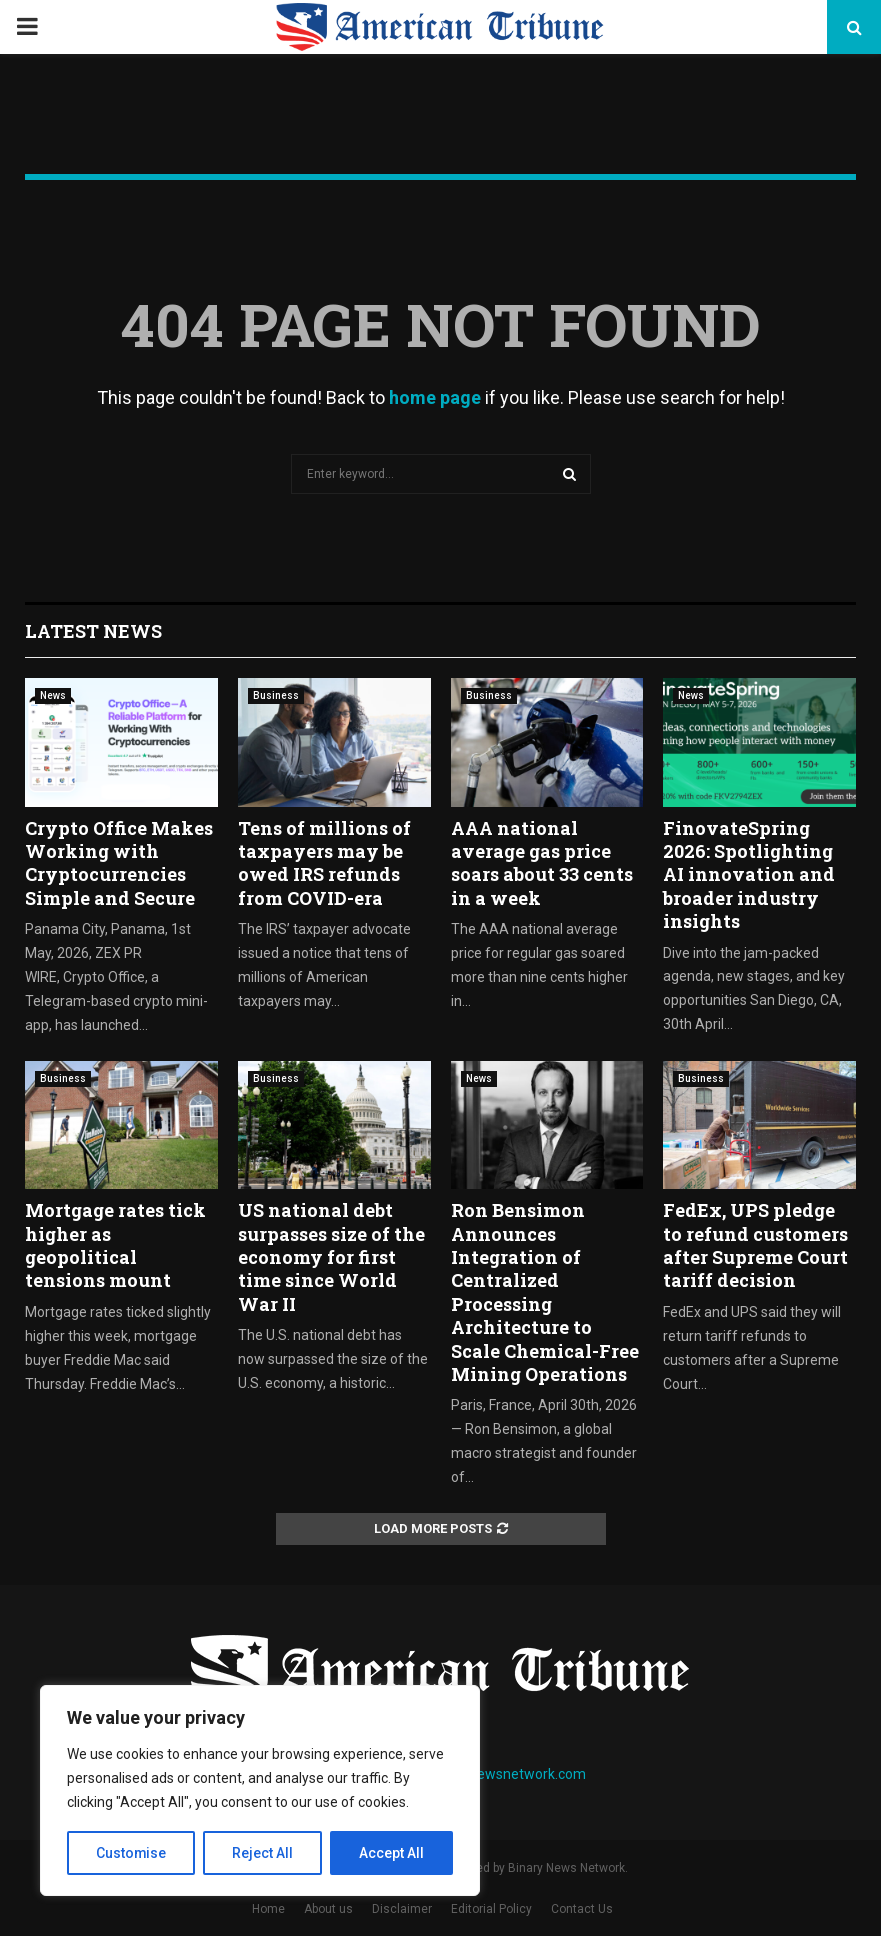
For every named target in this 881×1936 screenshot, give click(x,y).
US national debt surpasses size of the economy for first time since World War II (331, 1257)
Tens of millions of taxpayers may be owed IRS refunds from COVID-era (324, 863)
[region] (260, 1791)
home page (435, 397)
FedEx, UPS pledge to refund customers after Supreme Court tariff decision (755, 1245)
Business (276, 695)
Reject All (263, 1853)
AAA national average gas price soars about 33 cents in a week (542, 863)
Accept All (391, 1853)
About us (328, 1909)
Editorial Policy (491, 1909)
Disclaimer (402, 1909)
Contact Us (582, 1909)
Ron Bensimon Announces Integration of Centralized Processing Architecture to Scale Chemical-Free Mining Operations (545, 1292)
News (53, 695)
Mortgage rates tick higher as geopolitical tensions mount (115, 1245)
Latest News (93, 631)
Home (268, 1909)
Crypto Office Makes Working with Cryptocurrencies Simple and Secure (119, 863)
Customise (131, 1853)
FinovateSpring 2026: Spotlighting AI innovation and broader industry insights (749, 875)
